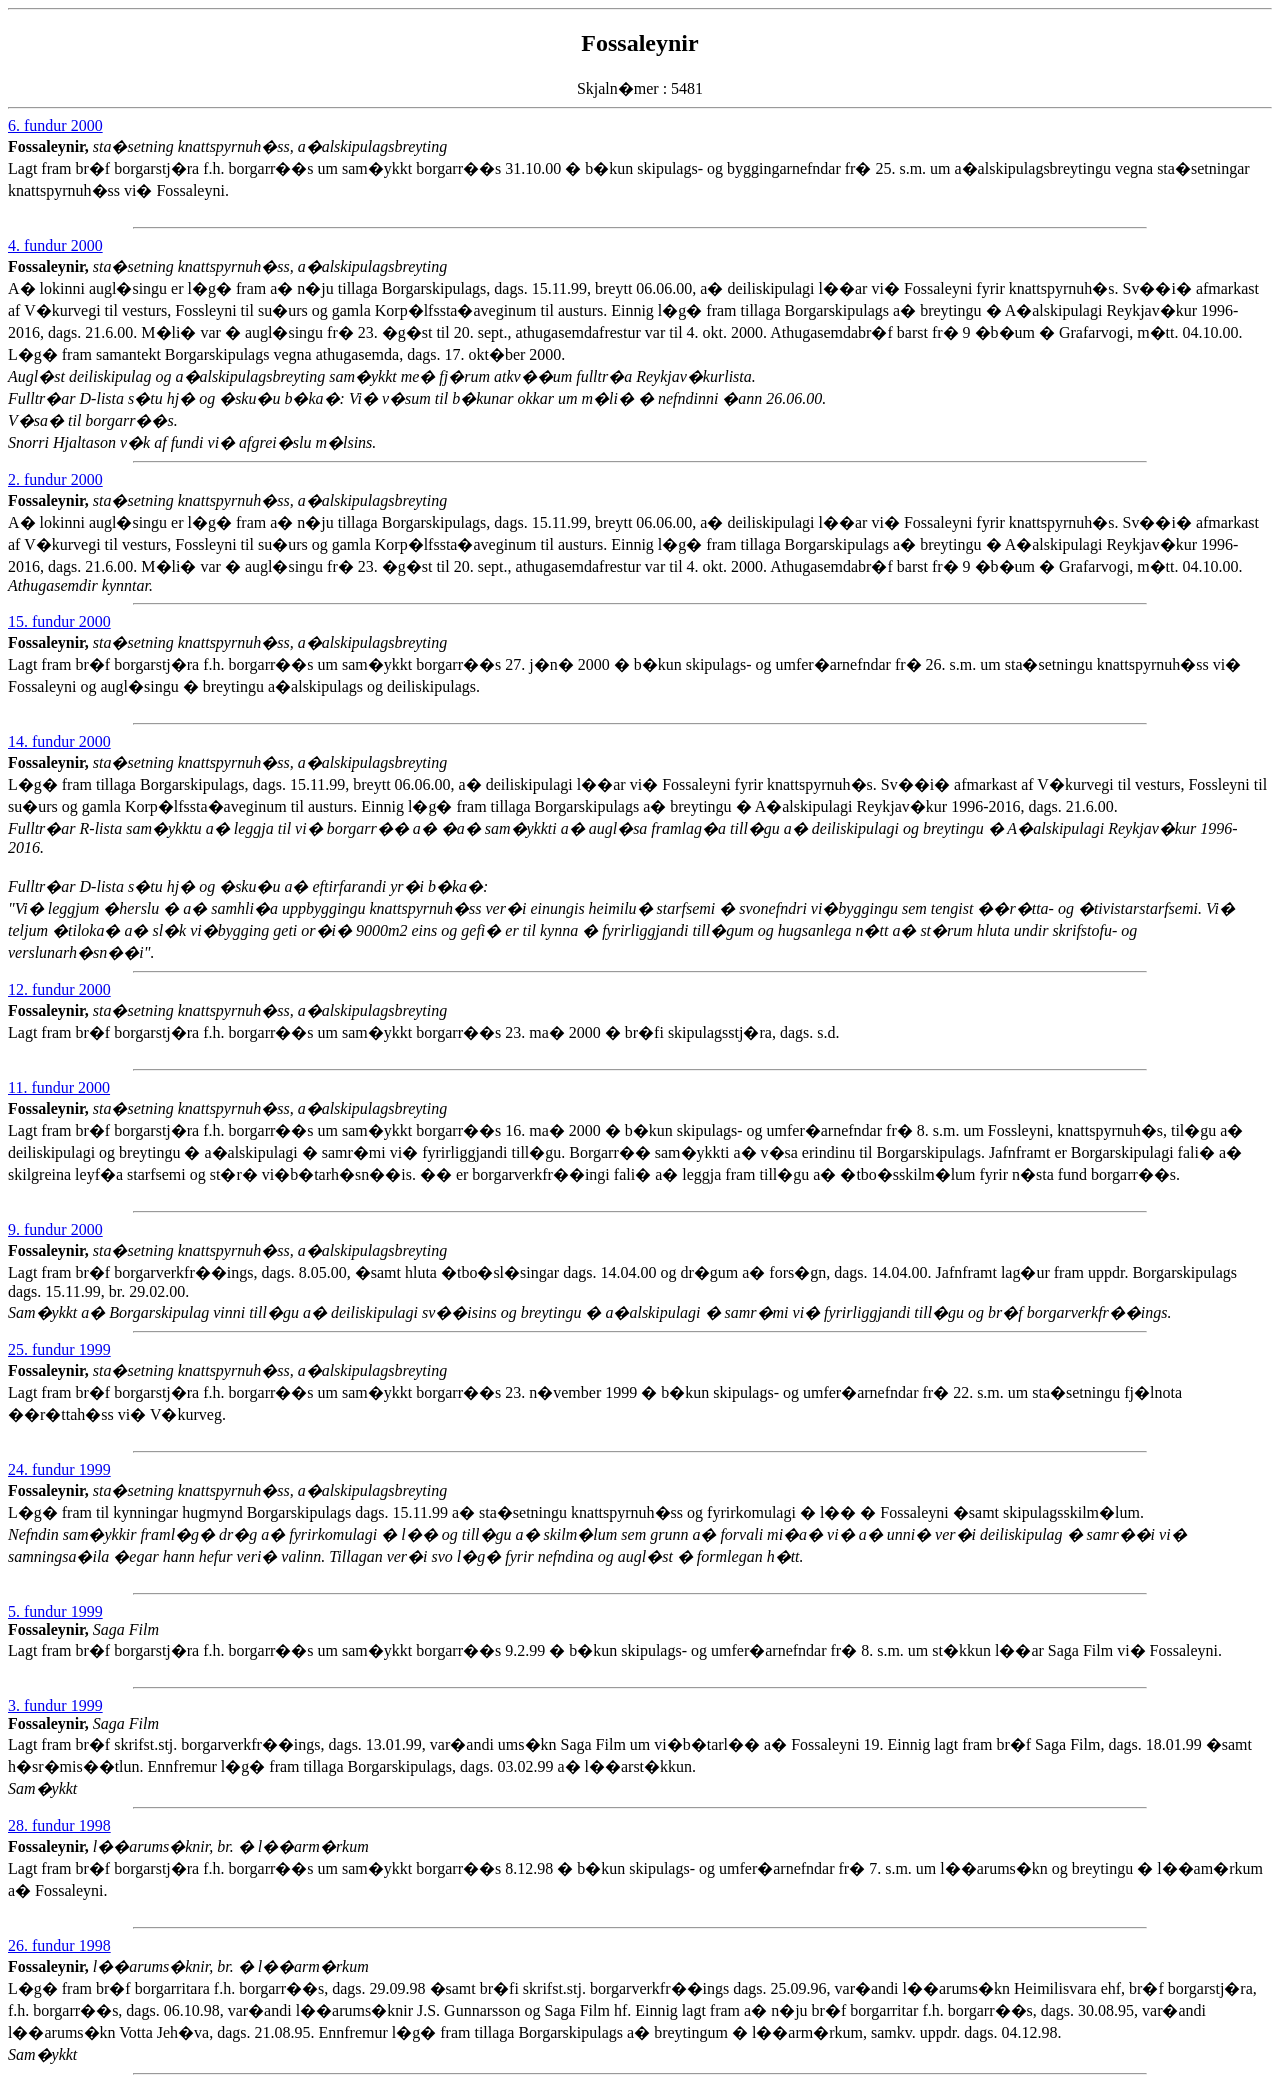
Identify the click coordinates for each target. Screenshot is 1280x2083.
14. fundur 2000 (59, 741)
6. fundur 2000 (55, 125)
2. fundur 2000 (55, 479)
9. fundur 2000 (55, 1229)
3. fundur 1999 (55, 1705)
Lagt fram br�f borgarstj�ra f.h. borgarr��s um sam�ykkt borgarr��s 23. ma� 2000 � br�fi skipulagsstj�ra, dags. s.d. (577, 1036)
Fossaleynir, (50, 146)
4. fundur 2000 (55, 245)
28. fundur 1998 (59, 1825)
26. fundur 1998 (59, 1945)
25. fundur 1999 (59, 1349)
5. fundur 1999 (55, 1611)
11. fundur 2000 (59, 1087)
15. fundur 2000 (59, 621)
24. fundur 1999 (59, 1469)
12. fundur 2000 (59, 989)
